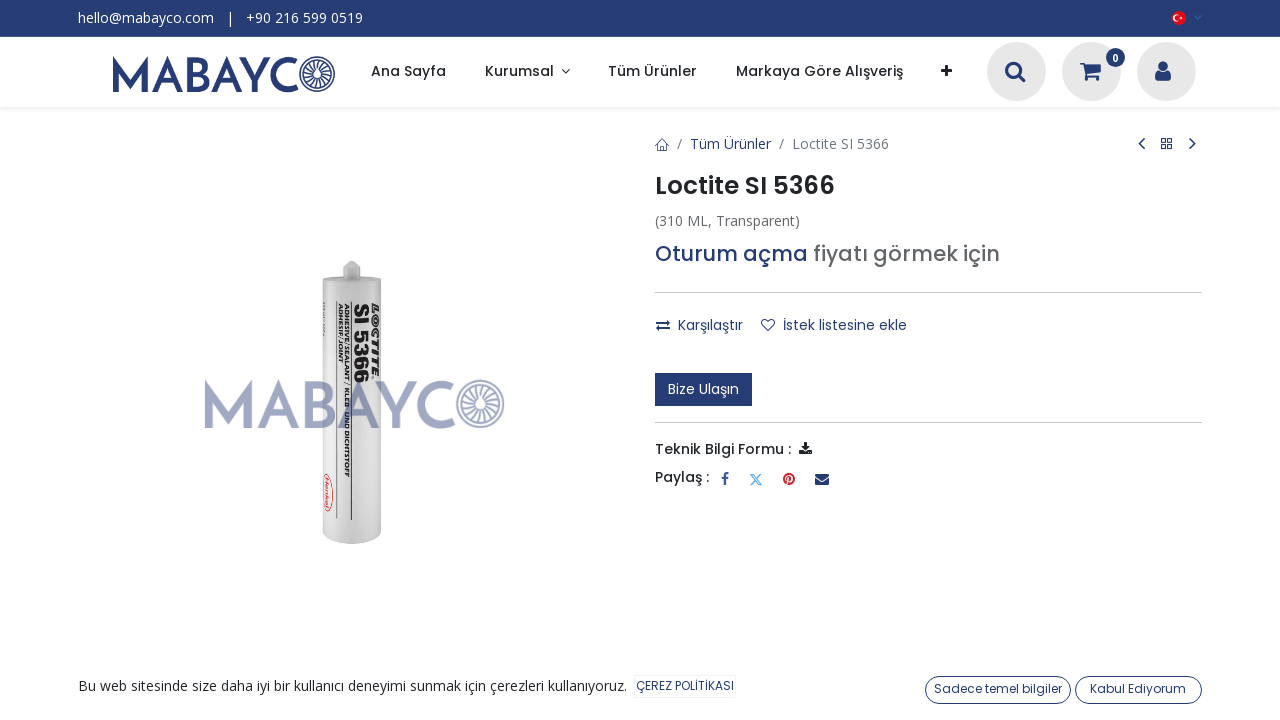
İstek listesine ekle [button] (834, 325)
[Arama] (1015, 73)
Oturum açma (731, 253)
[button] (946, 72)
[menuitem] (408, 72)
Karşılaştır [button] (699, 325)
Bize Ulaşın (703, 389)
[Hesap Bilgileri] (1163, 73)
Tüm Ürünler (730, 143)
